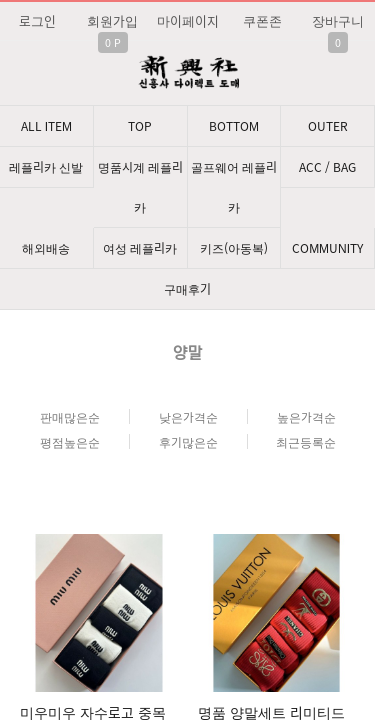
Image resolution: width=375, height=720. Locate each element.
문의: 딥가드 (187, 488)
